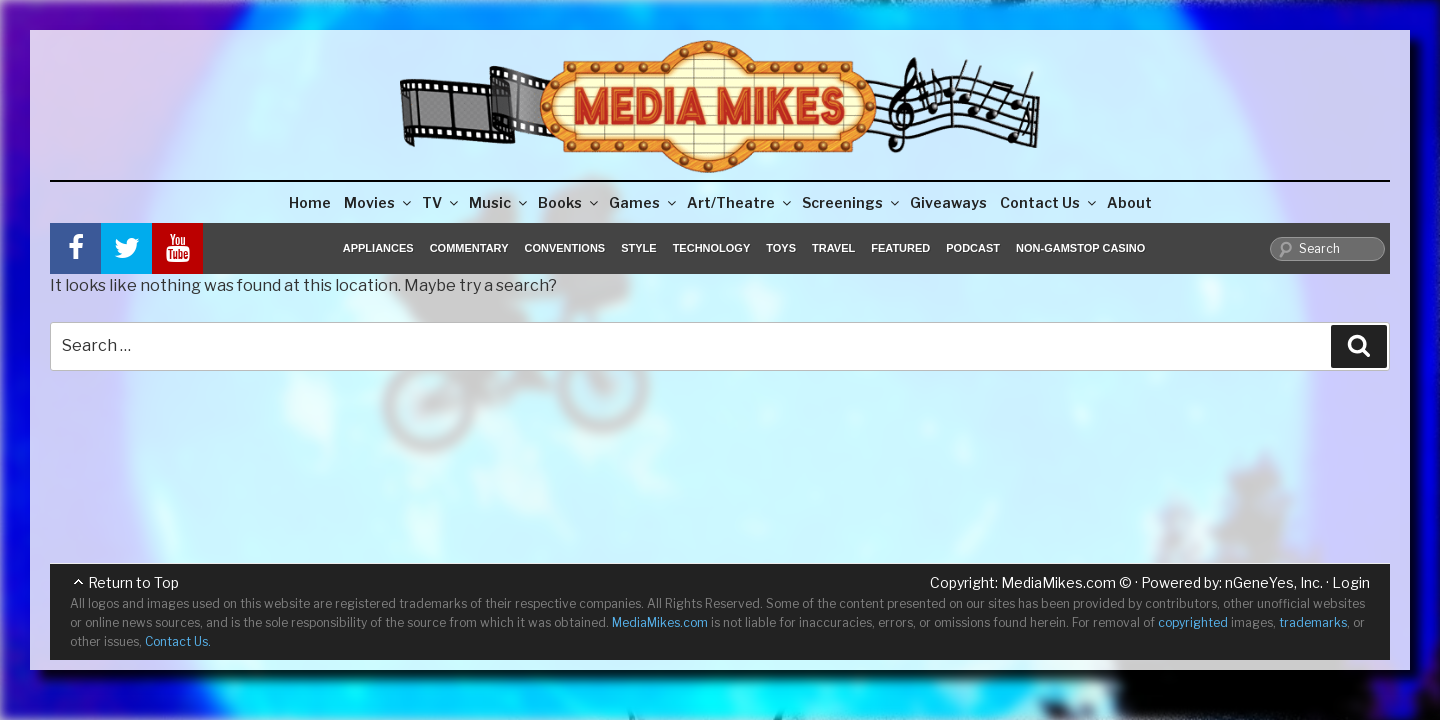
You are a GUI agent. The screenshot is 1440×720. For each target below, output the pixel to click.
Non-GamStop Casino (1080, 248)
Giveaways (948, 202)
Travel (833, 248)
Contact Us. (178, 641)
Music (499, 202)
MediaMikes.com (1058, 582)
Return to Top (133, 582)
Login (1351, 582)
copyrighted (1193, 622)
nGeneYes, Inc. (1274, 582)
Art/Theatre (740, 202)
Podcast (973, 248)
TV (441, 202)
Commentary (469, 248)
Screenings (852, 202)
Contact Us (1049, 202)
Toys (781, 248)
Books (569, 202)
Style (638, 248)
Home (310, 202)
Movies (379, 202)
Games (644, 202)
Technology (712, 248)
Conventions (564, 248)
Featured (900, 248)
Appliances (378, 248)
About (1129, 202)
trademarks (1313, 622)
